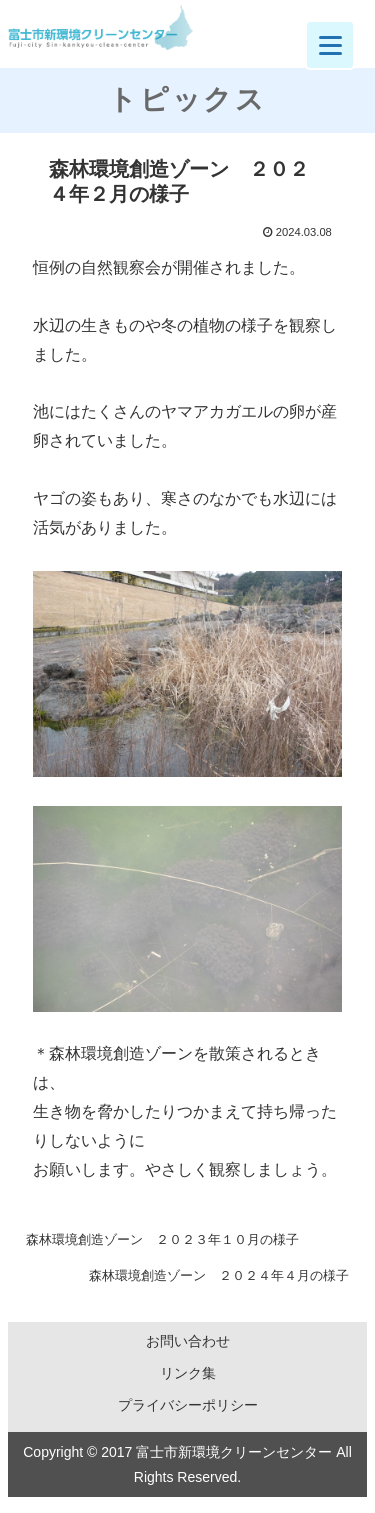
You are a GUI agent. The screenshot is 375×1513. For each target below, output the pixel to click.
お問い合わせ (188, 1341)
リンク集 (188, 1373)
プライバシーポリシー (188, 1405)
